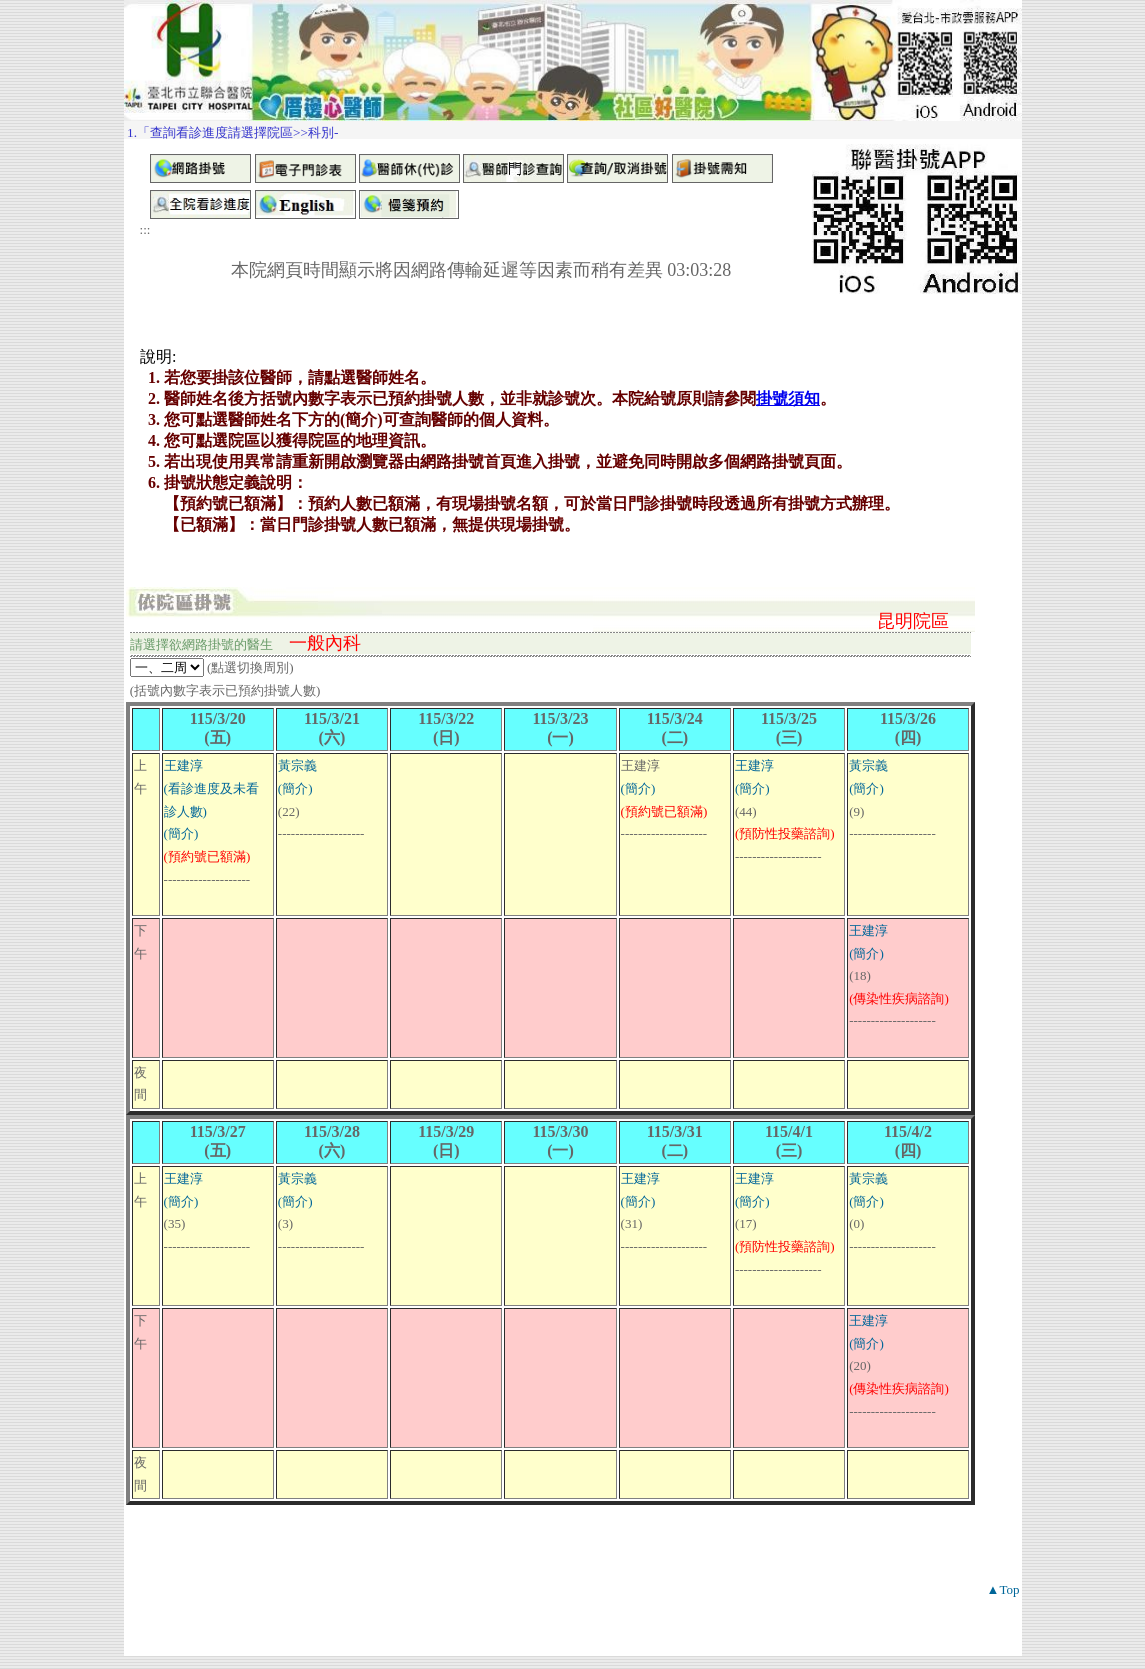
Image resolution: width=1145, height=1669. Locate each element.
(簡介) (181, 833)
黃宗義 (297, 765)
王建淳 (183, 765)
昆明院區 (913, 621)
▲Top (1003, 1589)
